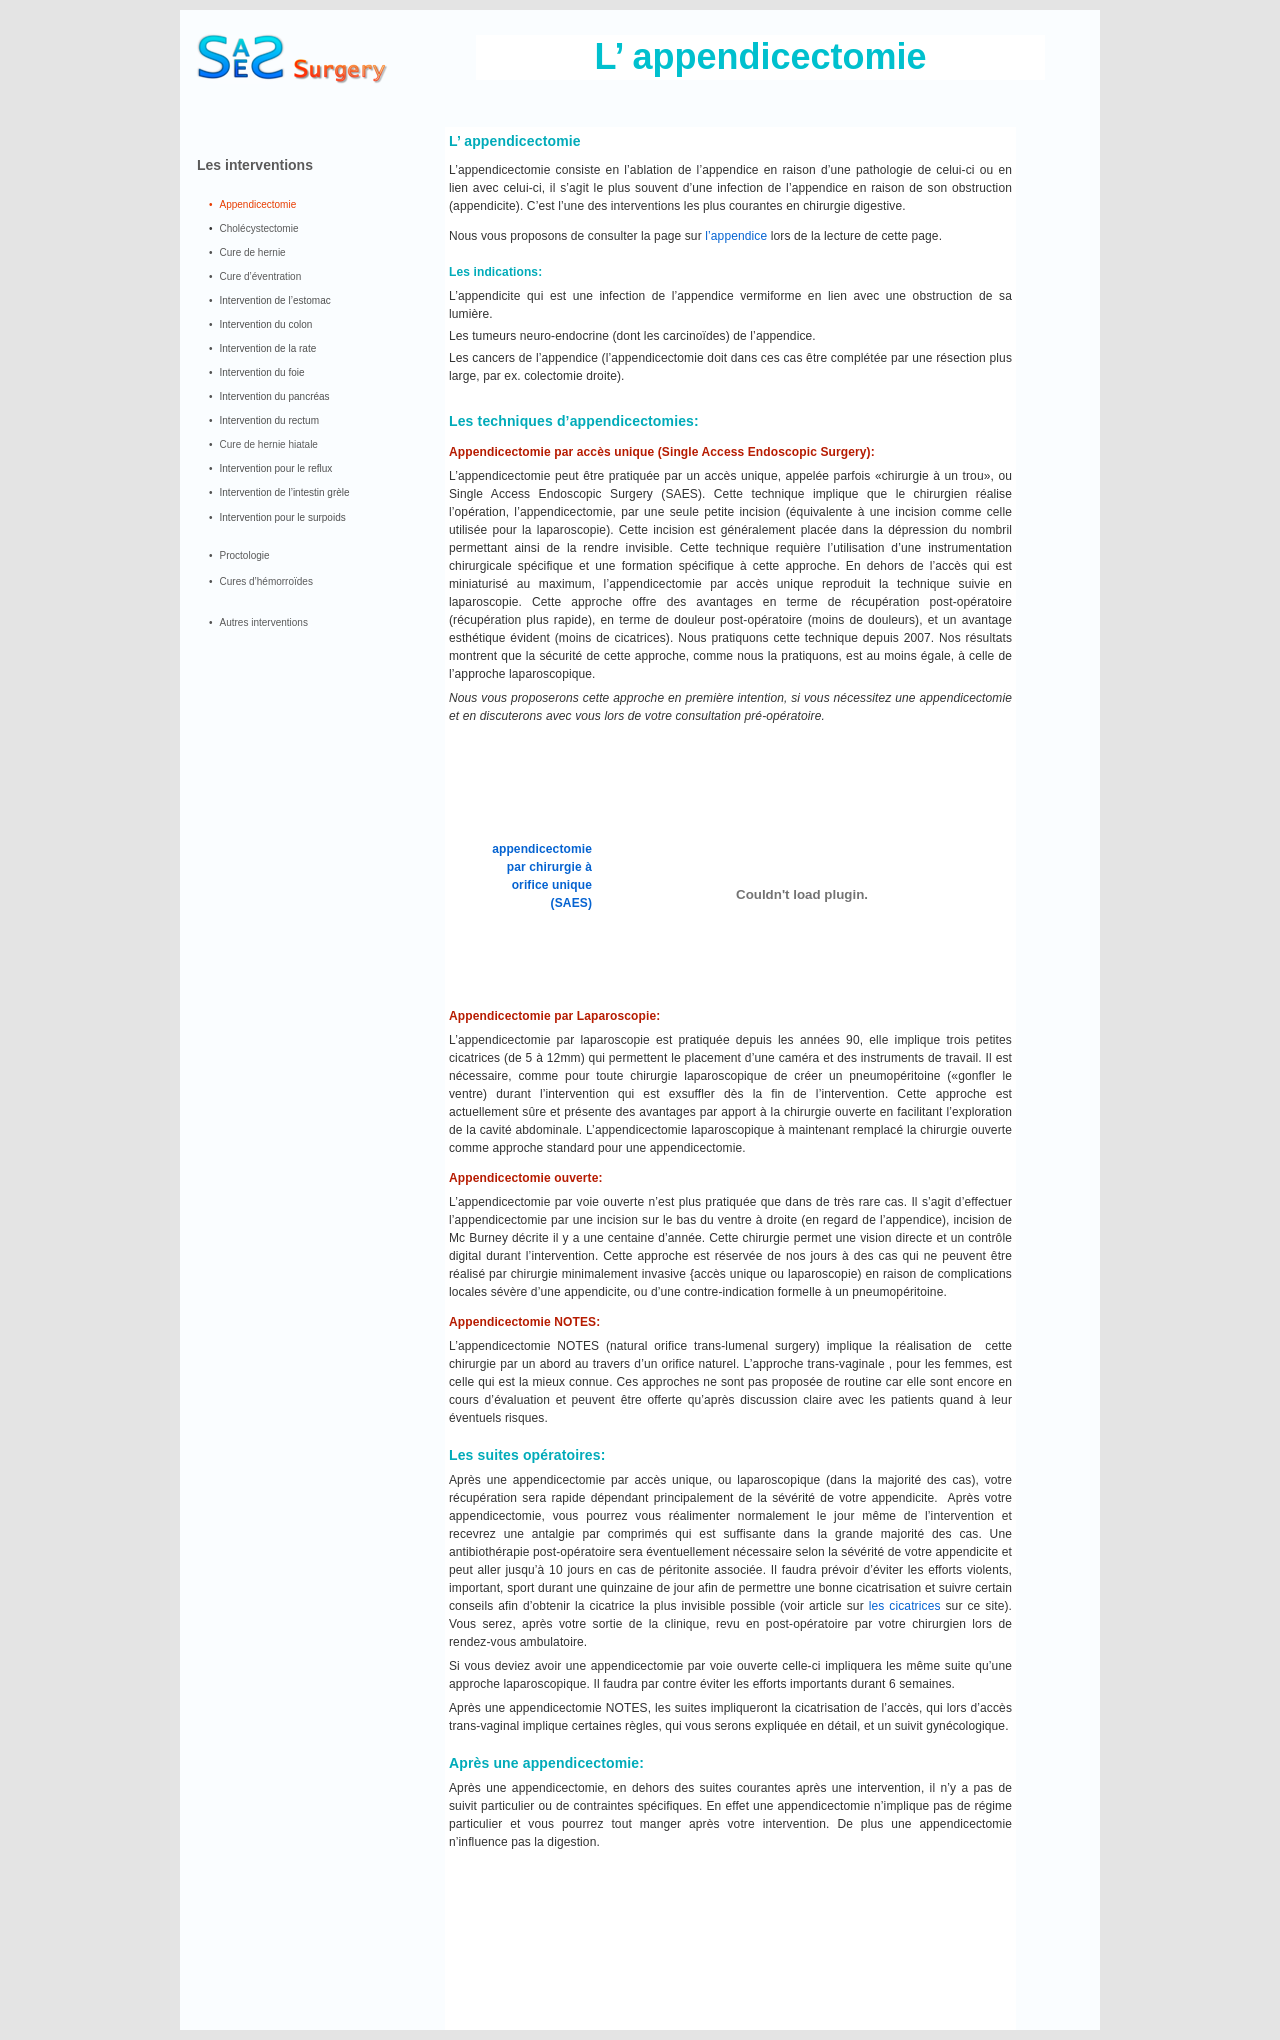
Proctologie (245, 555)
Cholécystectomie (259, 228)
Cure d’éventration (261, 276)
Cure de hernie (253, 252)
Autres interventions (264, 622)
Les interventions (255, 165)
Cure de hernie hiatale (269, 444)
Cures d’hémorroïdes (266, 581)
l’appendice (736, 236)
